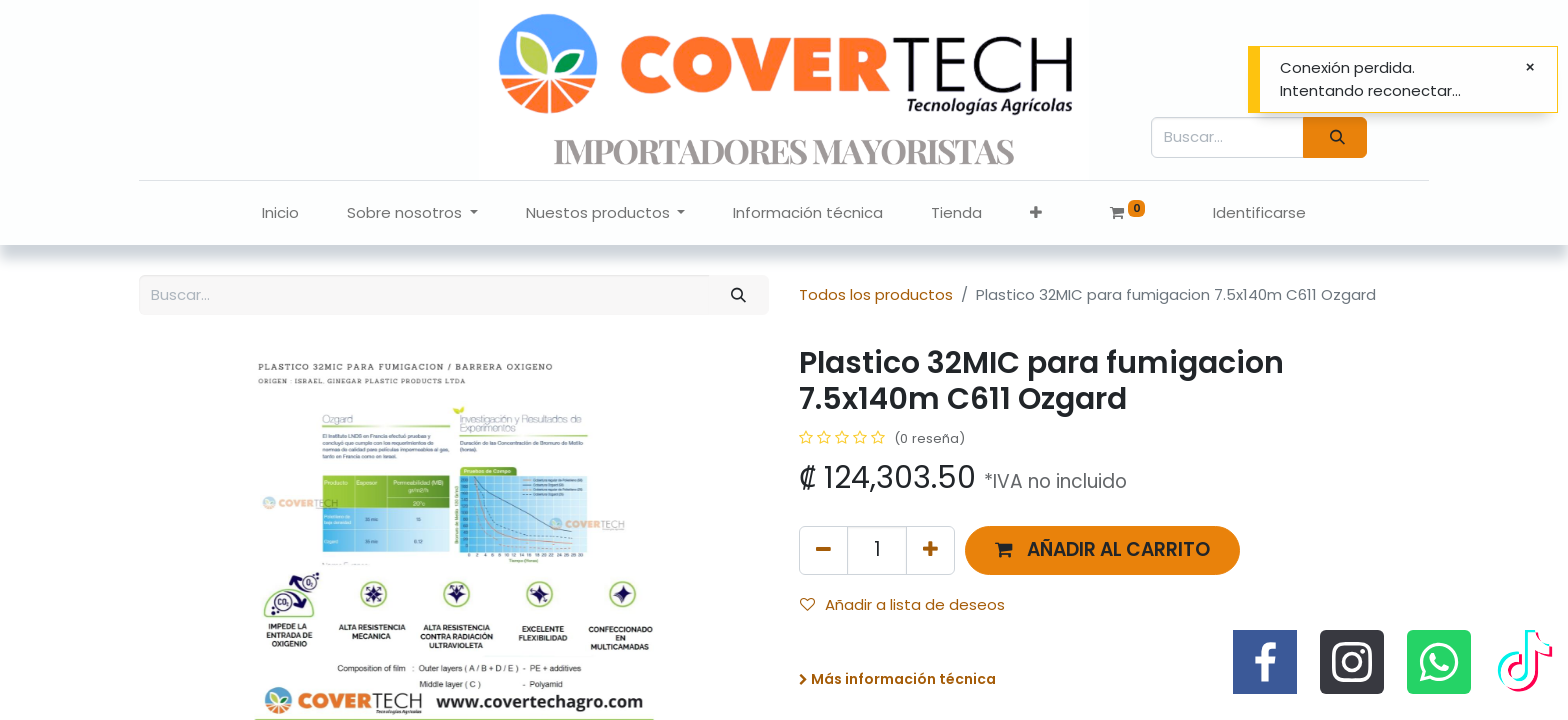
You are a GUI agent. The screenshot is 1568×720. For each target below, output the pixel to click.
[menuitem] (280, 213)
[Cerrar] (1530, 67)
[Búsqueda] (1335, 137)
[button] (1036, 213)
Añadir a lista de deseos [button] (902, 604)
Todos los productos (876, 294)
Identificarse (1259, 212)
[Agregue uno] (930, 550)
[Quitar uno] (823, 550)
